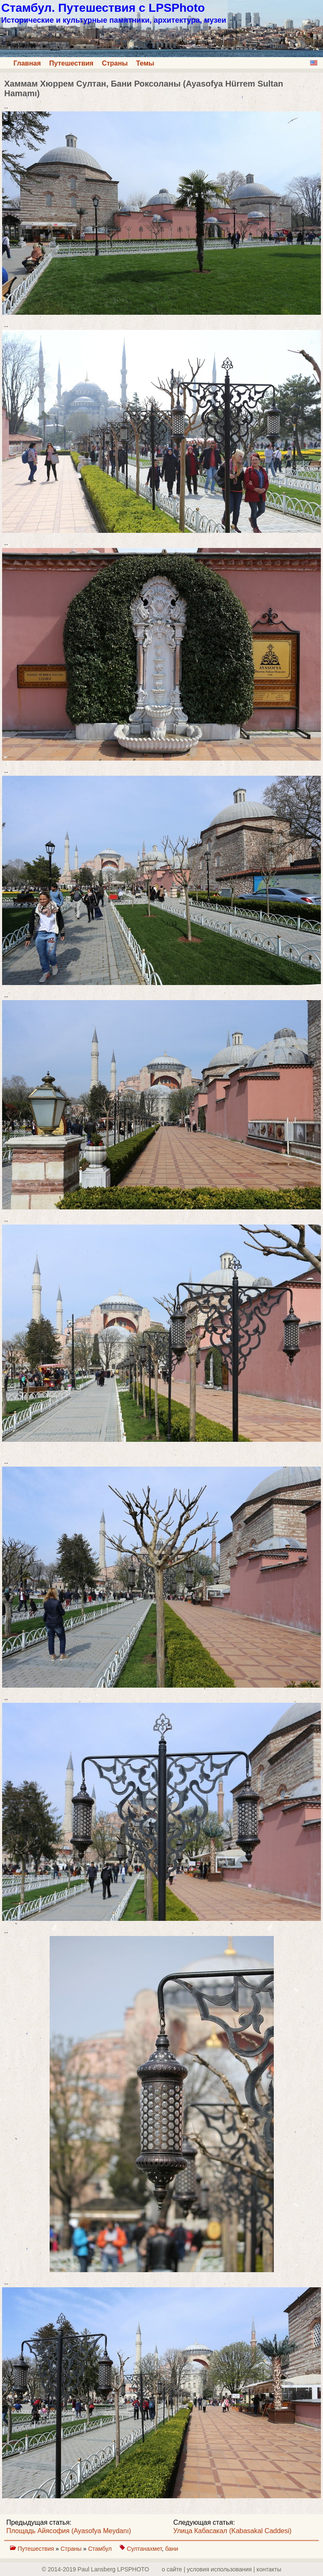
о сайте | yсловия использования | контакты (221, 2569)
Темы (145, 63)
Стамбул (100, 2548)
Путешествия (71, 63)
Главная (27, 63)
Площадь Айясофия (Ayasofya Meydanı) (68, 2530)
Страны (114, 63)
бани (171, 2548)
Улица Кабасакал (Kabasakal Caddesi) (232, 2530)
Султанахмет (144, 2548)
